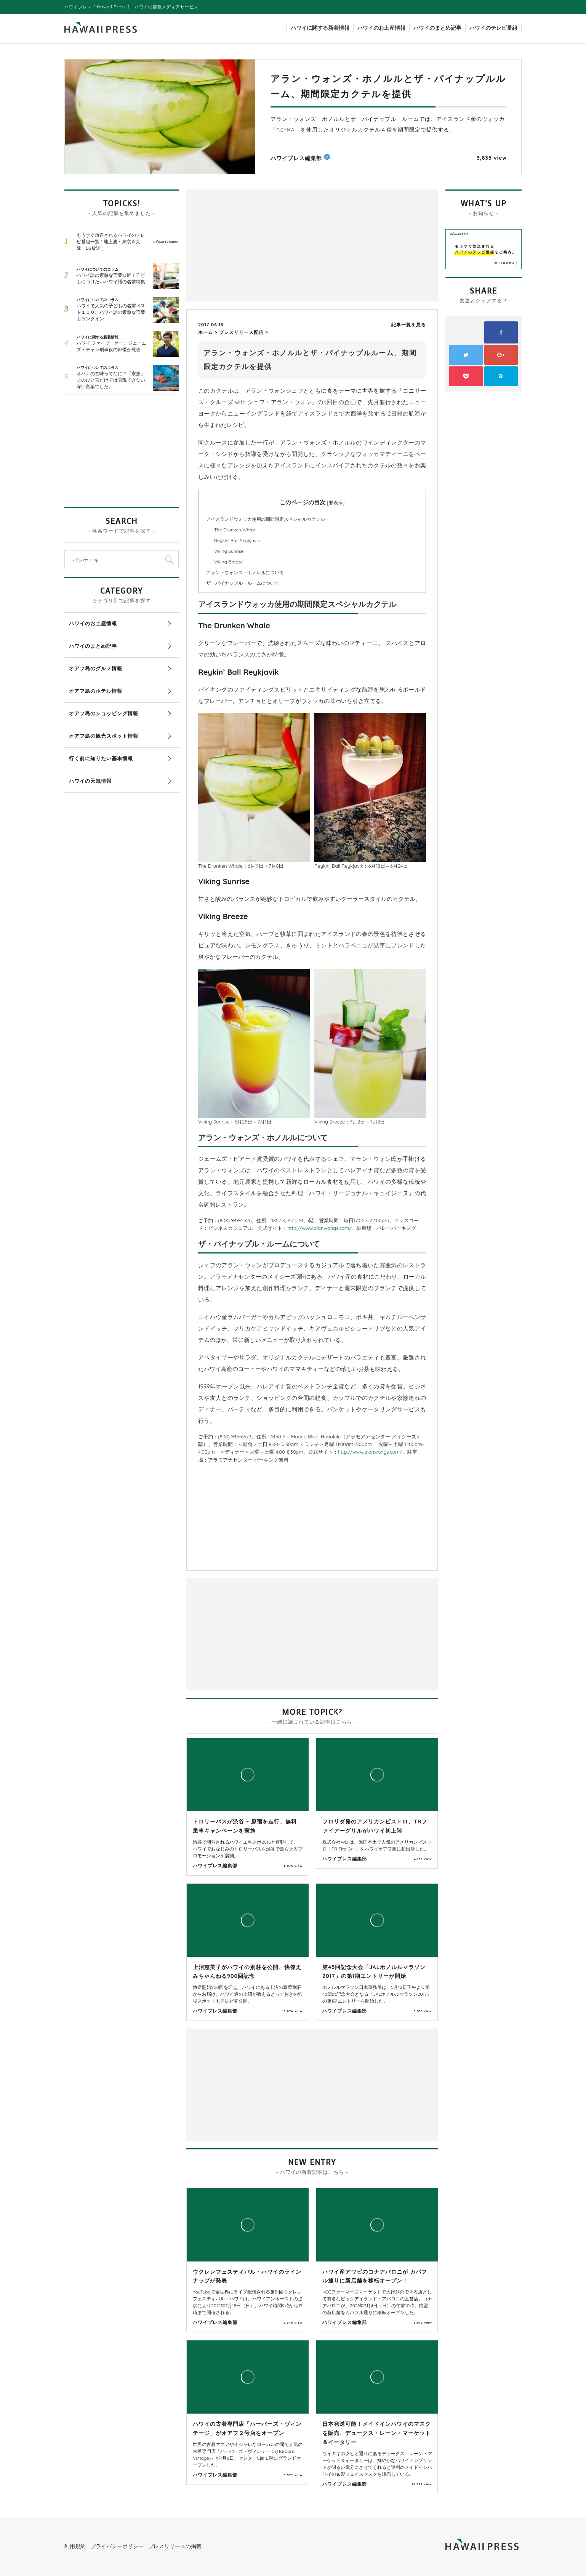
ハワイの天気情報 (90, 781)
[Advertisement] (251, 244)
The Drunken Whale (235, 530)
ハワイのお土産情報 (381, 27)
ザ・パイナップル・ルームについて (242, 583)
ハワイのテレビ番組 (493, 27)
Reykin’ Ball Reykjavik (237, 540)
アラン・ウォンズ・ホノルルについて (245, 572)
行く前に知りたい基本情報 (101, 758)
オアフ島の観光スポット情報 (103, 736)
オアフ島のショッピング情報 (103, 713)
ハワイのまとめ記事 (437, 27)
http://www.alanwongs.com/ (319, 1228)
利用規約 (75, 2546)
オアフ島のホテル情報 (95, 691)
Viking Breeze (228, 562)
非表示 (336, 503)
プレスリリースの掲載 (175, 2546)
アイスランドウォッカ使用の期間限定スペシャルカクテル (265, 519)
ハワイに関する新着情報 (320, 27)
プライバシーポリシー (117, 2546)
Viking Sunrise (228, 551)
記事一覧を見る (408, 324)
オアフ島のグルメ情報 (95, 668)
